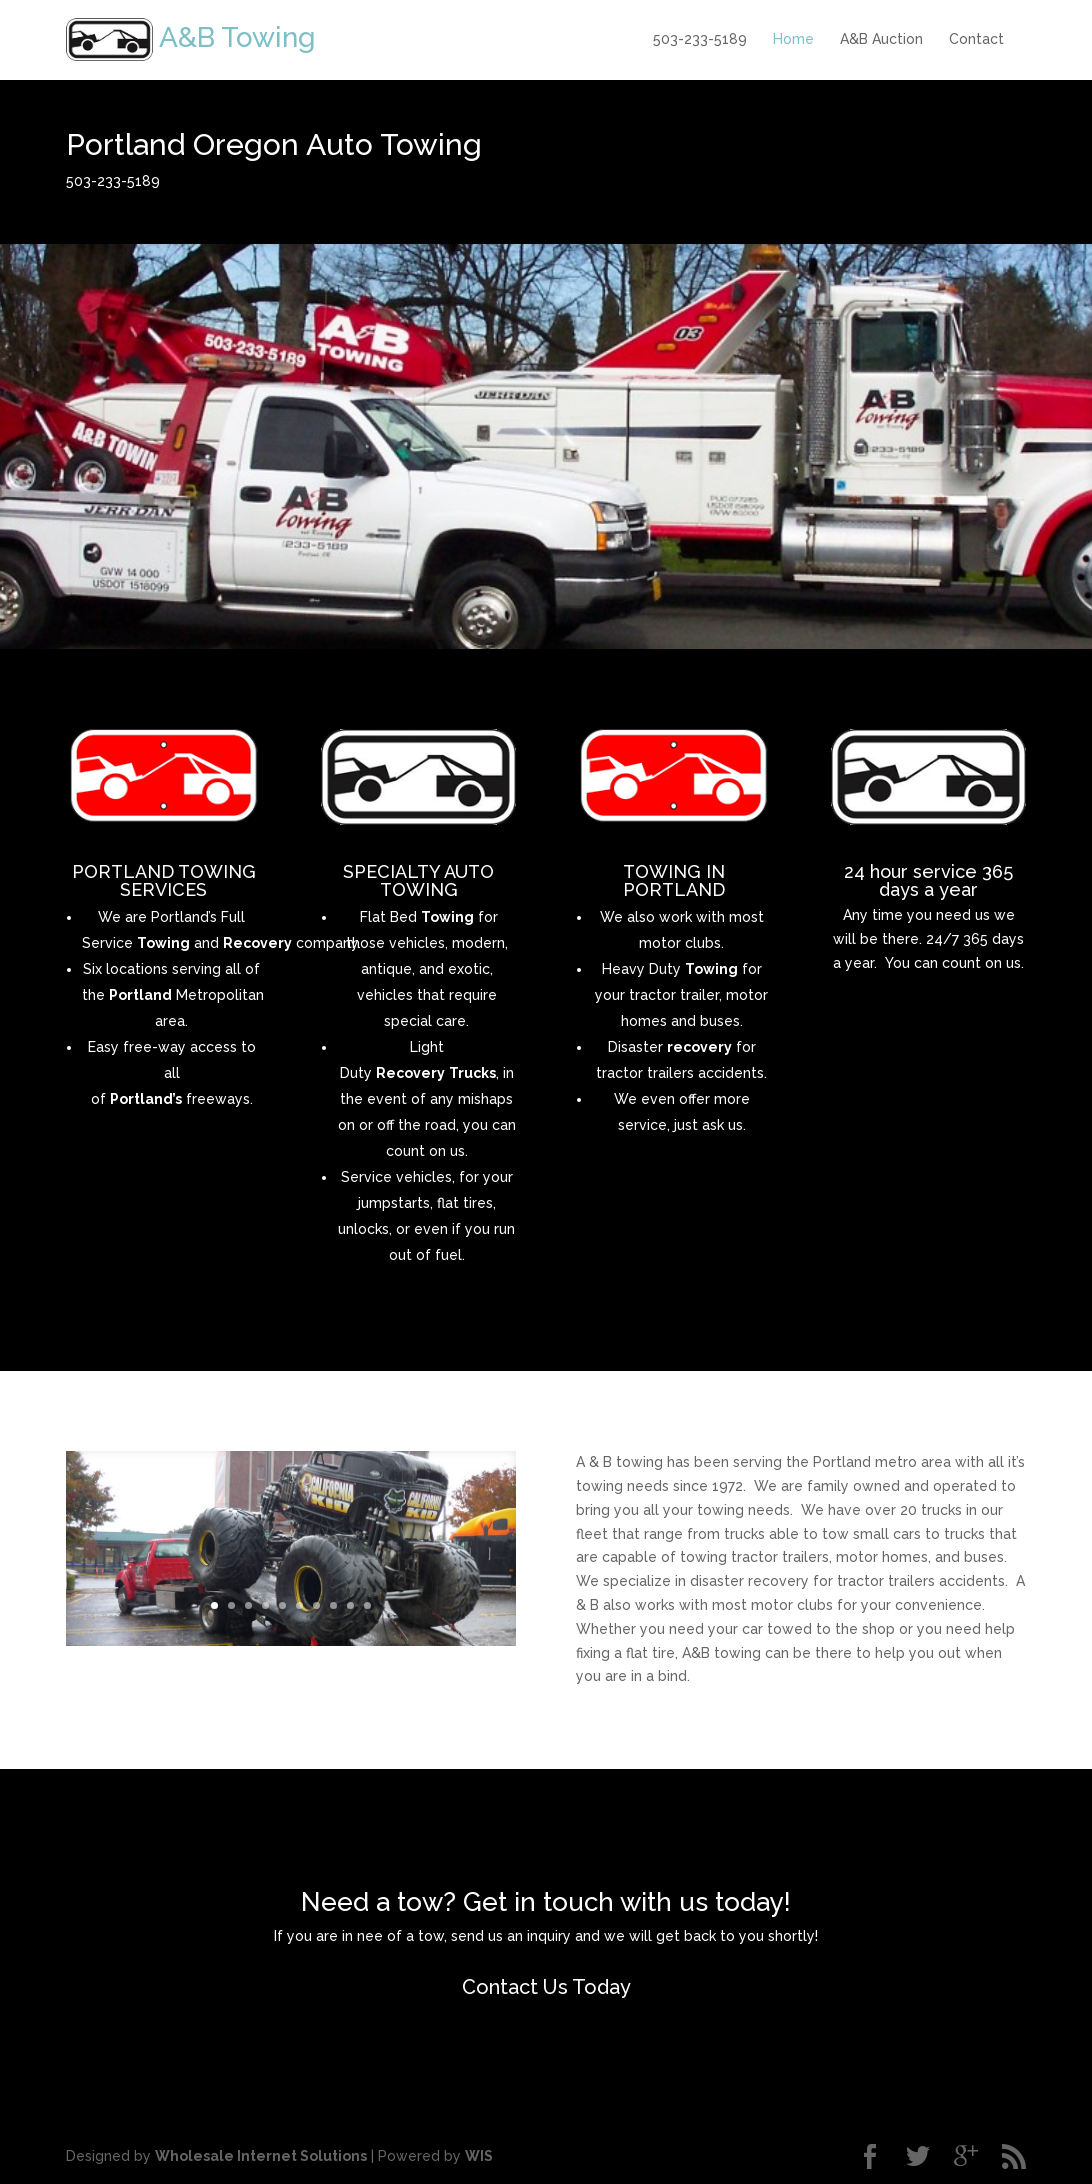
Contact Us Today (546, 1987)
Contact (976, 39)
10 (367, 1605)
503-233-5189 (700, 39)
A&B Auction (881, 39)
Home (793, 39)
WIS (479, 2156)
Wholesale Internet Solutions (261, 2156)
